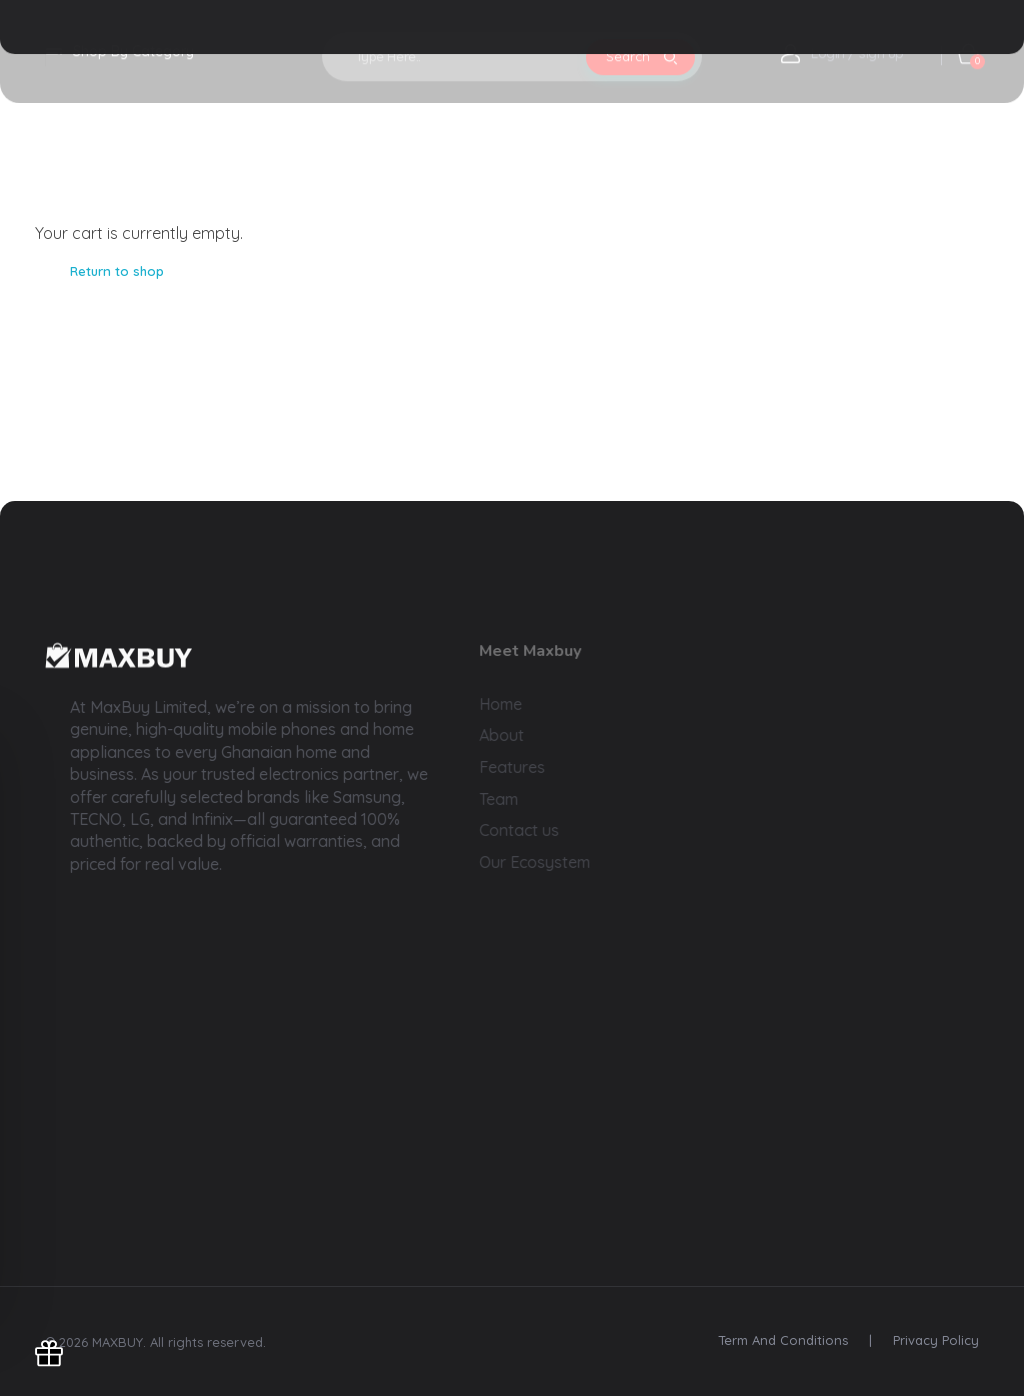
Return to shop (117, 271)
